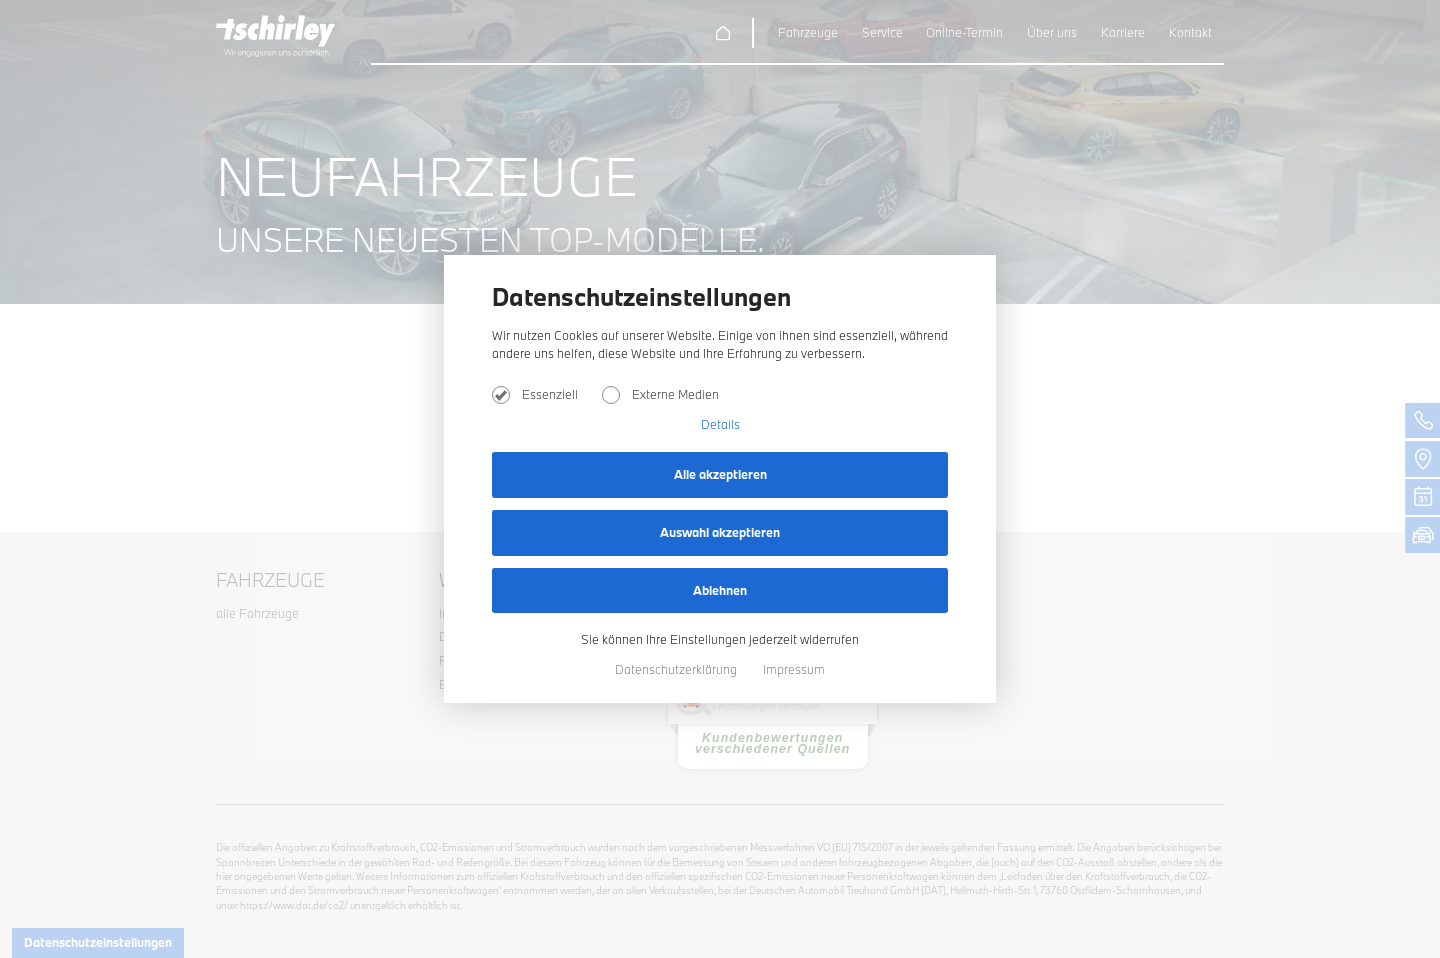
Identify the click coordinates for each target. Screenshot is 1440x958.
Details (720, 424)
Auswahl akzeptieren (720, 532)
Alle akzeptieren (720, 474)
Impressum (794, 669)
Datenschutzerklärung (677, 669)
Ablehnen (720, 590)
